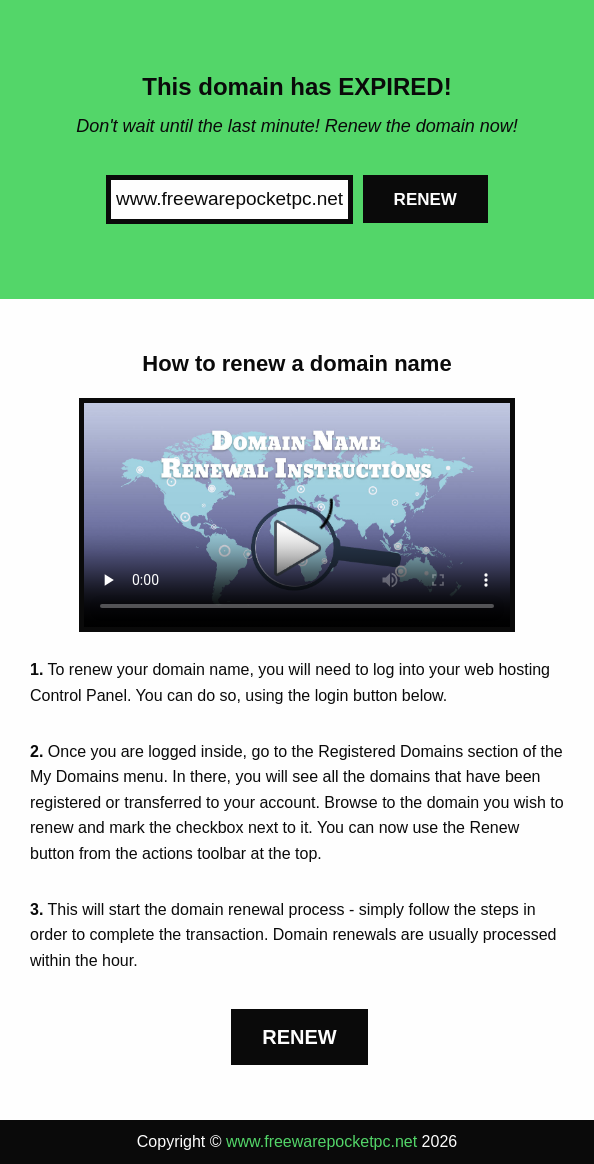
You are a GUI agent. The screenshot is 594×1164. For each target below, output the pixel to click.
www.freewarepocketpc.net (321, 1141)
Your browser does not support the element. (297, 515)
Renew (425, 199)
